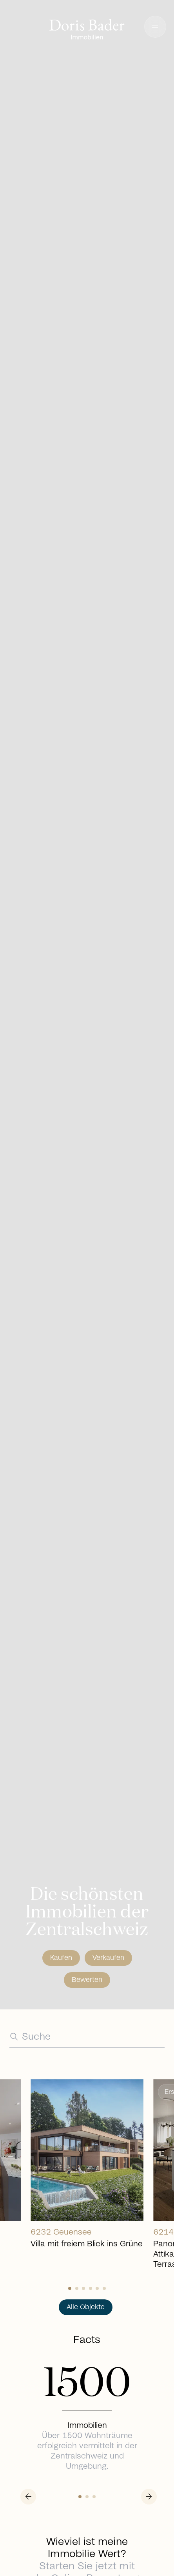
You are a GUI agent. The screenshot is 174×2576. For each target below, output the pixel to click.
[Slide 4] (97, 2288)
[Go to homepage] (87, 30)
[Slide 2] (83, 2288)
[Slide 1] (76, 2288)
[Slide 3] (90, 2288)
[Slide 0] (69, 2288)
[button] (155, 27)
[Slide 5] (104, 2288)
